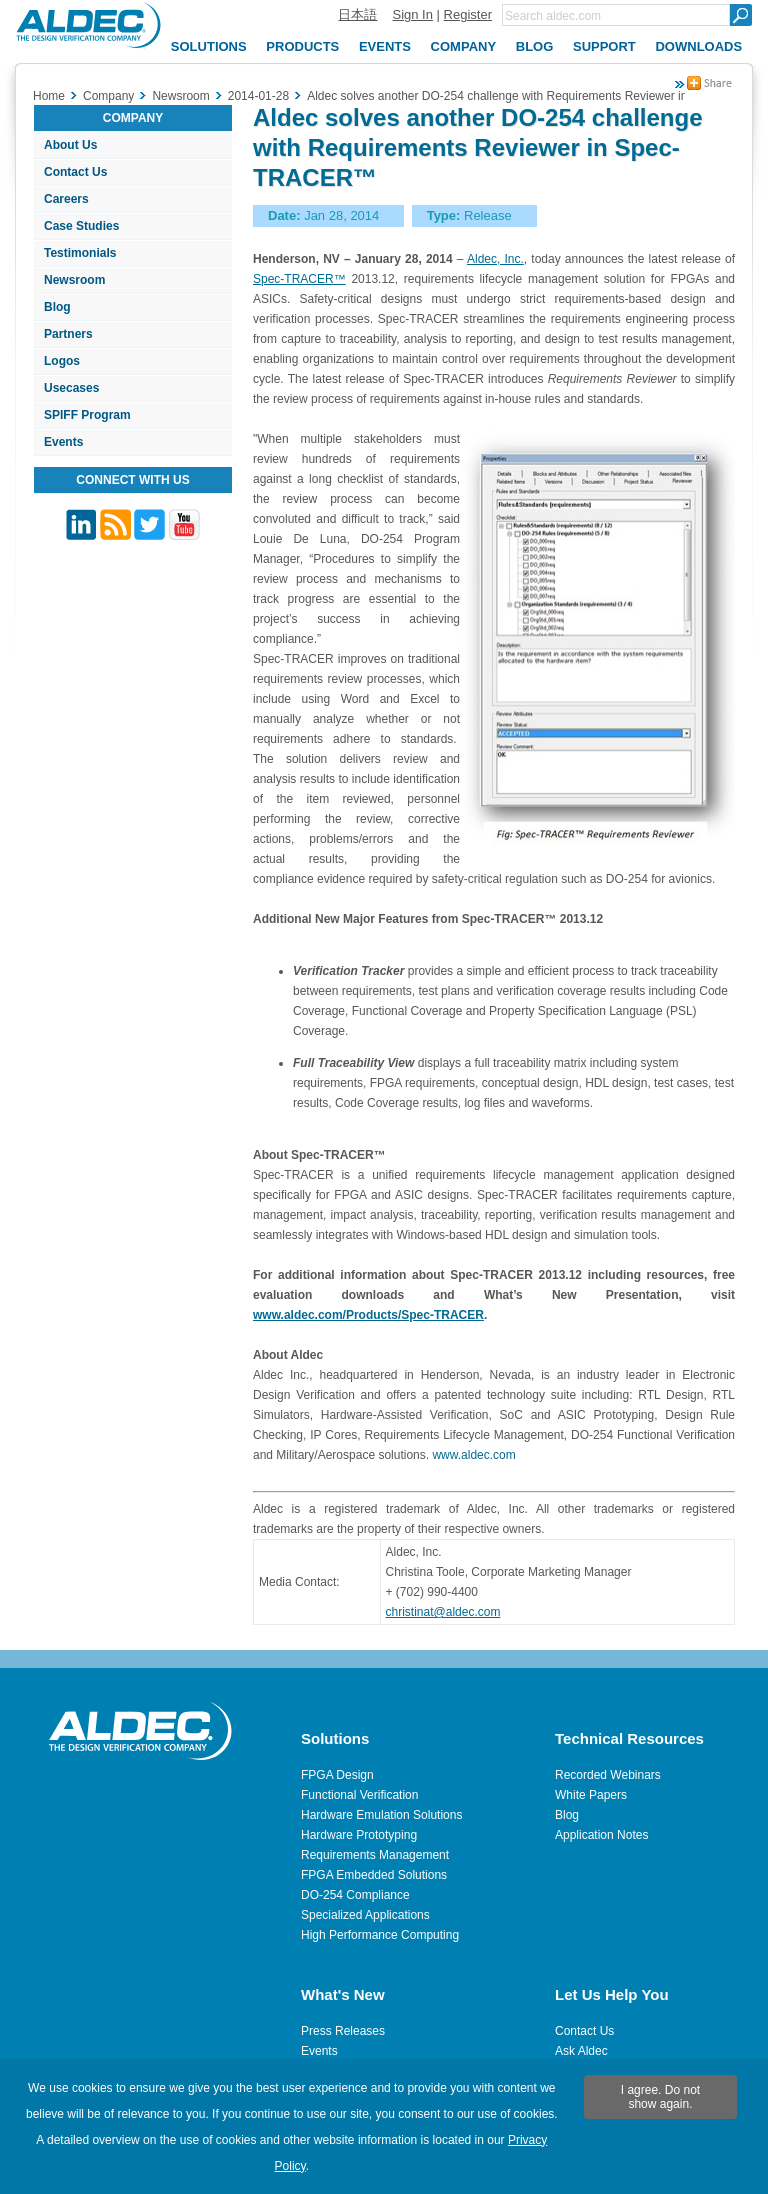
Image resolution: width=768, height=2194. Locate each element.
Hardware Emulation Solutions (381, 1815)
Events (63, 442)
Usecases (71, 388)
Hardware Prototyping (359, 1835)
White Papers (591, 1795)
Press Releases (343, 2031)
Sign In (412, 14)
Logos (62, 361)
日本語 (357, 14)
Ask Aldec (581, 2051)
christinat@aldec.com (443, 1612)
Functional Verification (359, 1795)
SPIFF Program (87, 415)
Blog (57, 307)
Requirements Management (375, 1855)
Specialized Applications (365, 1915)
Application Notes (601, 1835)
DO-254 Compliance (355, 1895)
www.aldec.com (473, 1455)
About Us (70, 145)
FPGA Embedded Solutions (374, 1875)
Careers (66, 199)
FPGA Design (337, 1775)
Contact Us (75, 172)
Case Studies (81, 226)
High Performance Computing (380, 1935)
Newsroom (74, 280)
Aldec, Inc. (495, 259)
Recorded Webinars (608, 1775)
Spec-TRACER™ (299, 279)
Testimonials (80, 253)
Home (49, 96)
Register (468, 14)
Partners (68, 334)
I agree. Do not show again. (660, 2097)
